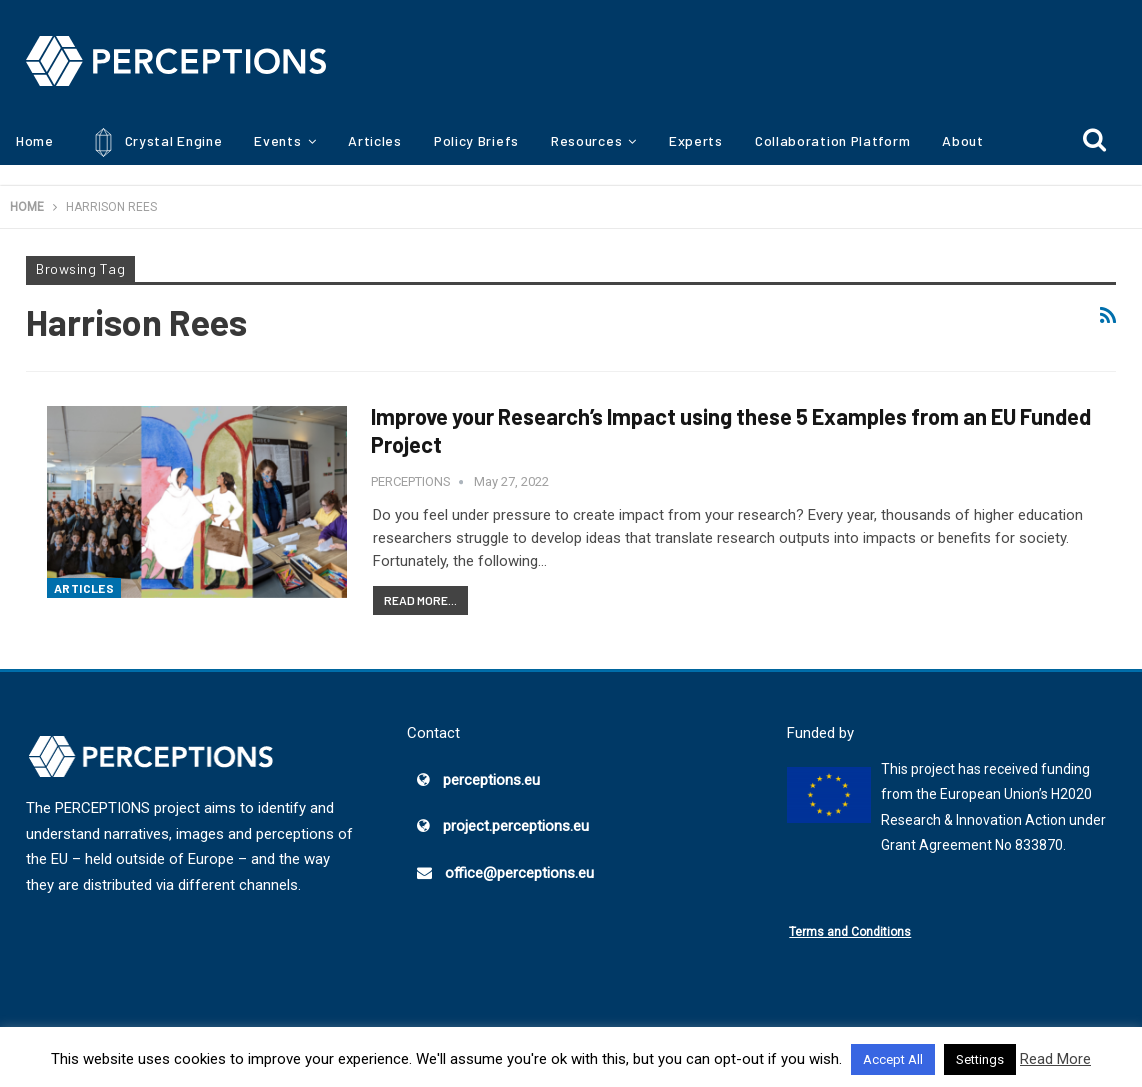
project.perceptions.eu (516, 826)
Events (277, 140)
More (958, 140)
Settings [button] (980, 1059)
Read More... (420, 600)
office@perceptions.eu (519, 873)
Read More (1055, 1059)
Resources (586, 140)
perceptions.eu (491, 780)
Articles (375, 140)
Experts (696, 140)
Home (35, 140)
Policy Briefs (476, 140)
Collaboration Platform (832, 140)
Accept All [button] (893, 1059)
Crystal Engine (154, 142)
